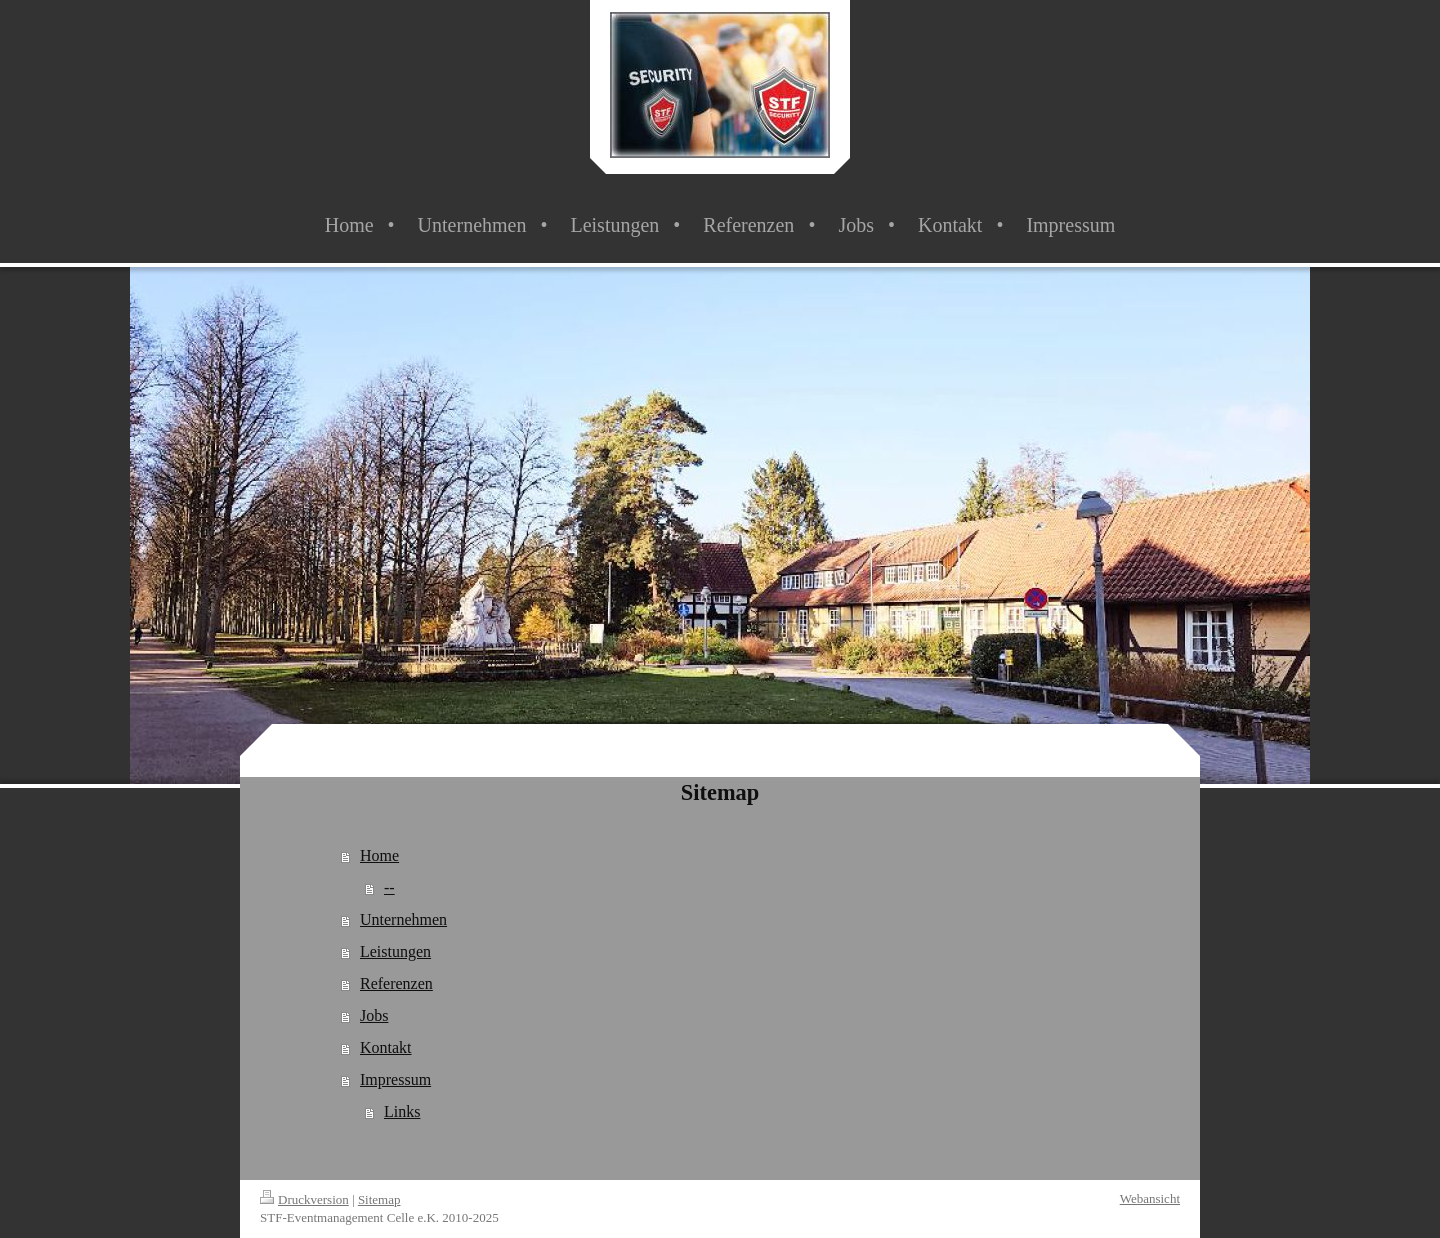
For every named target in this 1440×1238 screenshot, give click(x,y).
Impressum (395, 1079)
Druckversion (304, 1199)
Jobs (374, 1015)
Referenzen (396, 983)
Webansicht (1150, 1198)
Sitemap (379, 1199)
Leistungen (395, 951)
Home (379, 855)
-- (389, 887)
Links (402, 1111)
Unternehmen (403, 919)
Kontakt (386, 1047)
